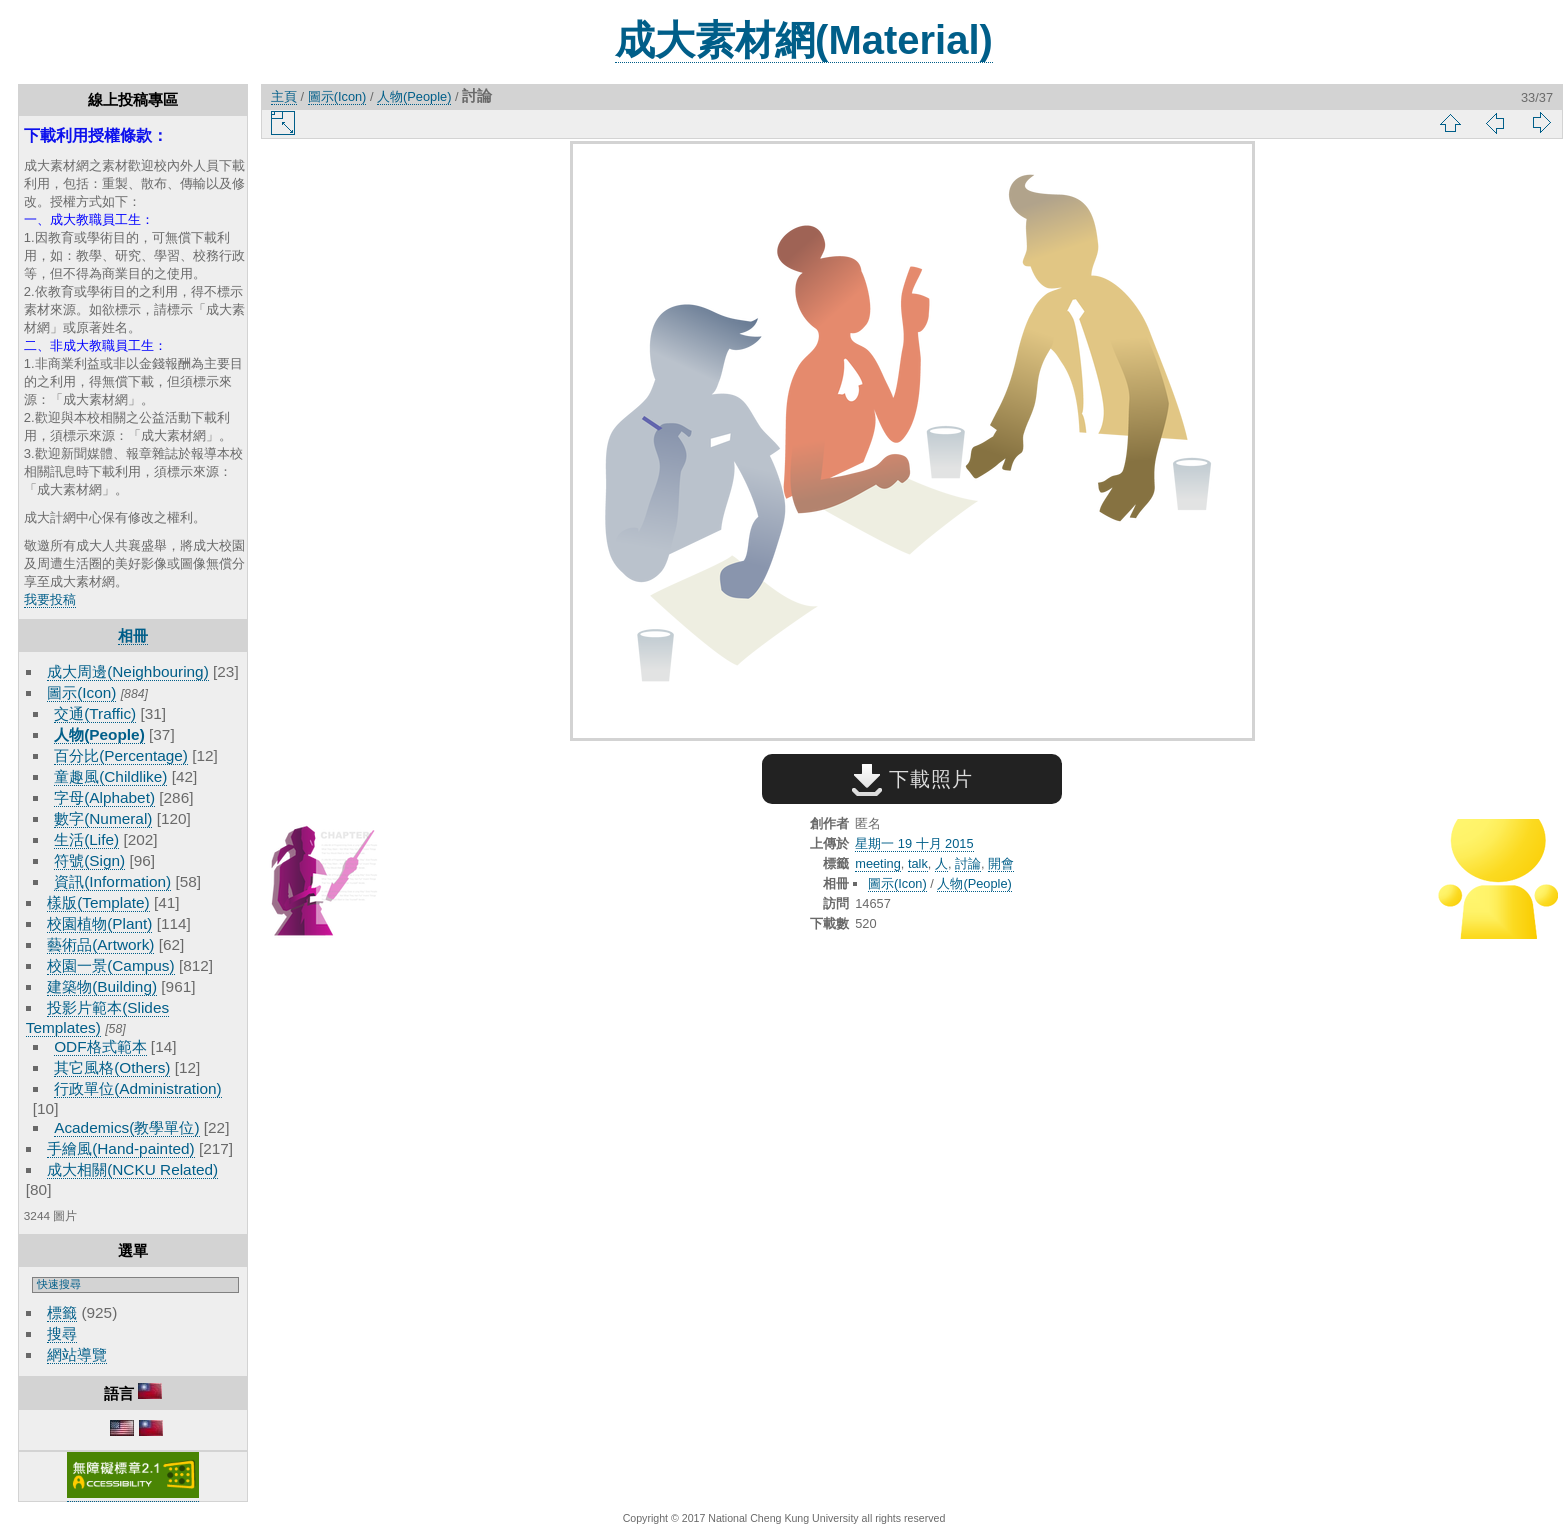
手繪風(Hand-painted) (120, 1148)
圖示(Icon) (81, 692)
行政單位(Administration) (138, 1088)
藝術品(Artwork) (100, 944)
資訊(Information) (112, 881)
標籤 (62, 1312)
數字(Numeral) (103, 818)
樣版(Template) (98, 902)
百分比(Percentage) (121, 755)
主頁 (284, 96)
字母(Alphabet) (104, 797)
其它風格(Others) (112, 1067)
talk (918, 863)
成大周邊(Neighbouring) (128, 671)
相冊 (133, 635)
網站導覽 (77, 1354)
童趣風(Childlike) (110, 776)
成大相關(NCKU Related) (132, 1169)
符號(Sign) (89, 860)
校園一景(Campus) (110, 965)
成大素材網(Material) (804, 40)
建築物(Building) (102, 986)
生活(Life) (86, 839)
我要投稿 (50, 599)
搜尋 (62, 1333)
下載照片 (912, 779)
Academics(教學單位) (126, 1127)
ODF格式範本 (100, 1046)
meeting (878, 863)
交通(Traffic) (95, 713)
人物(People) (99, 734)
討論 (968, 863)
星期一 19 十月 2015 (914, 843)
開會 (1001, 863)
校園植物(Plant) (99, 923)
